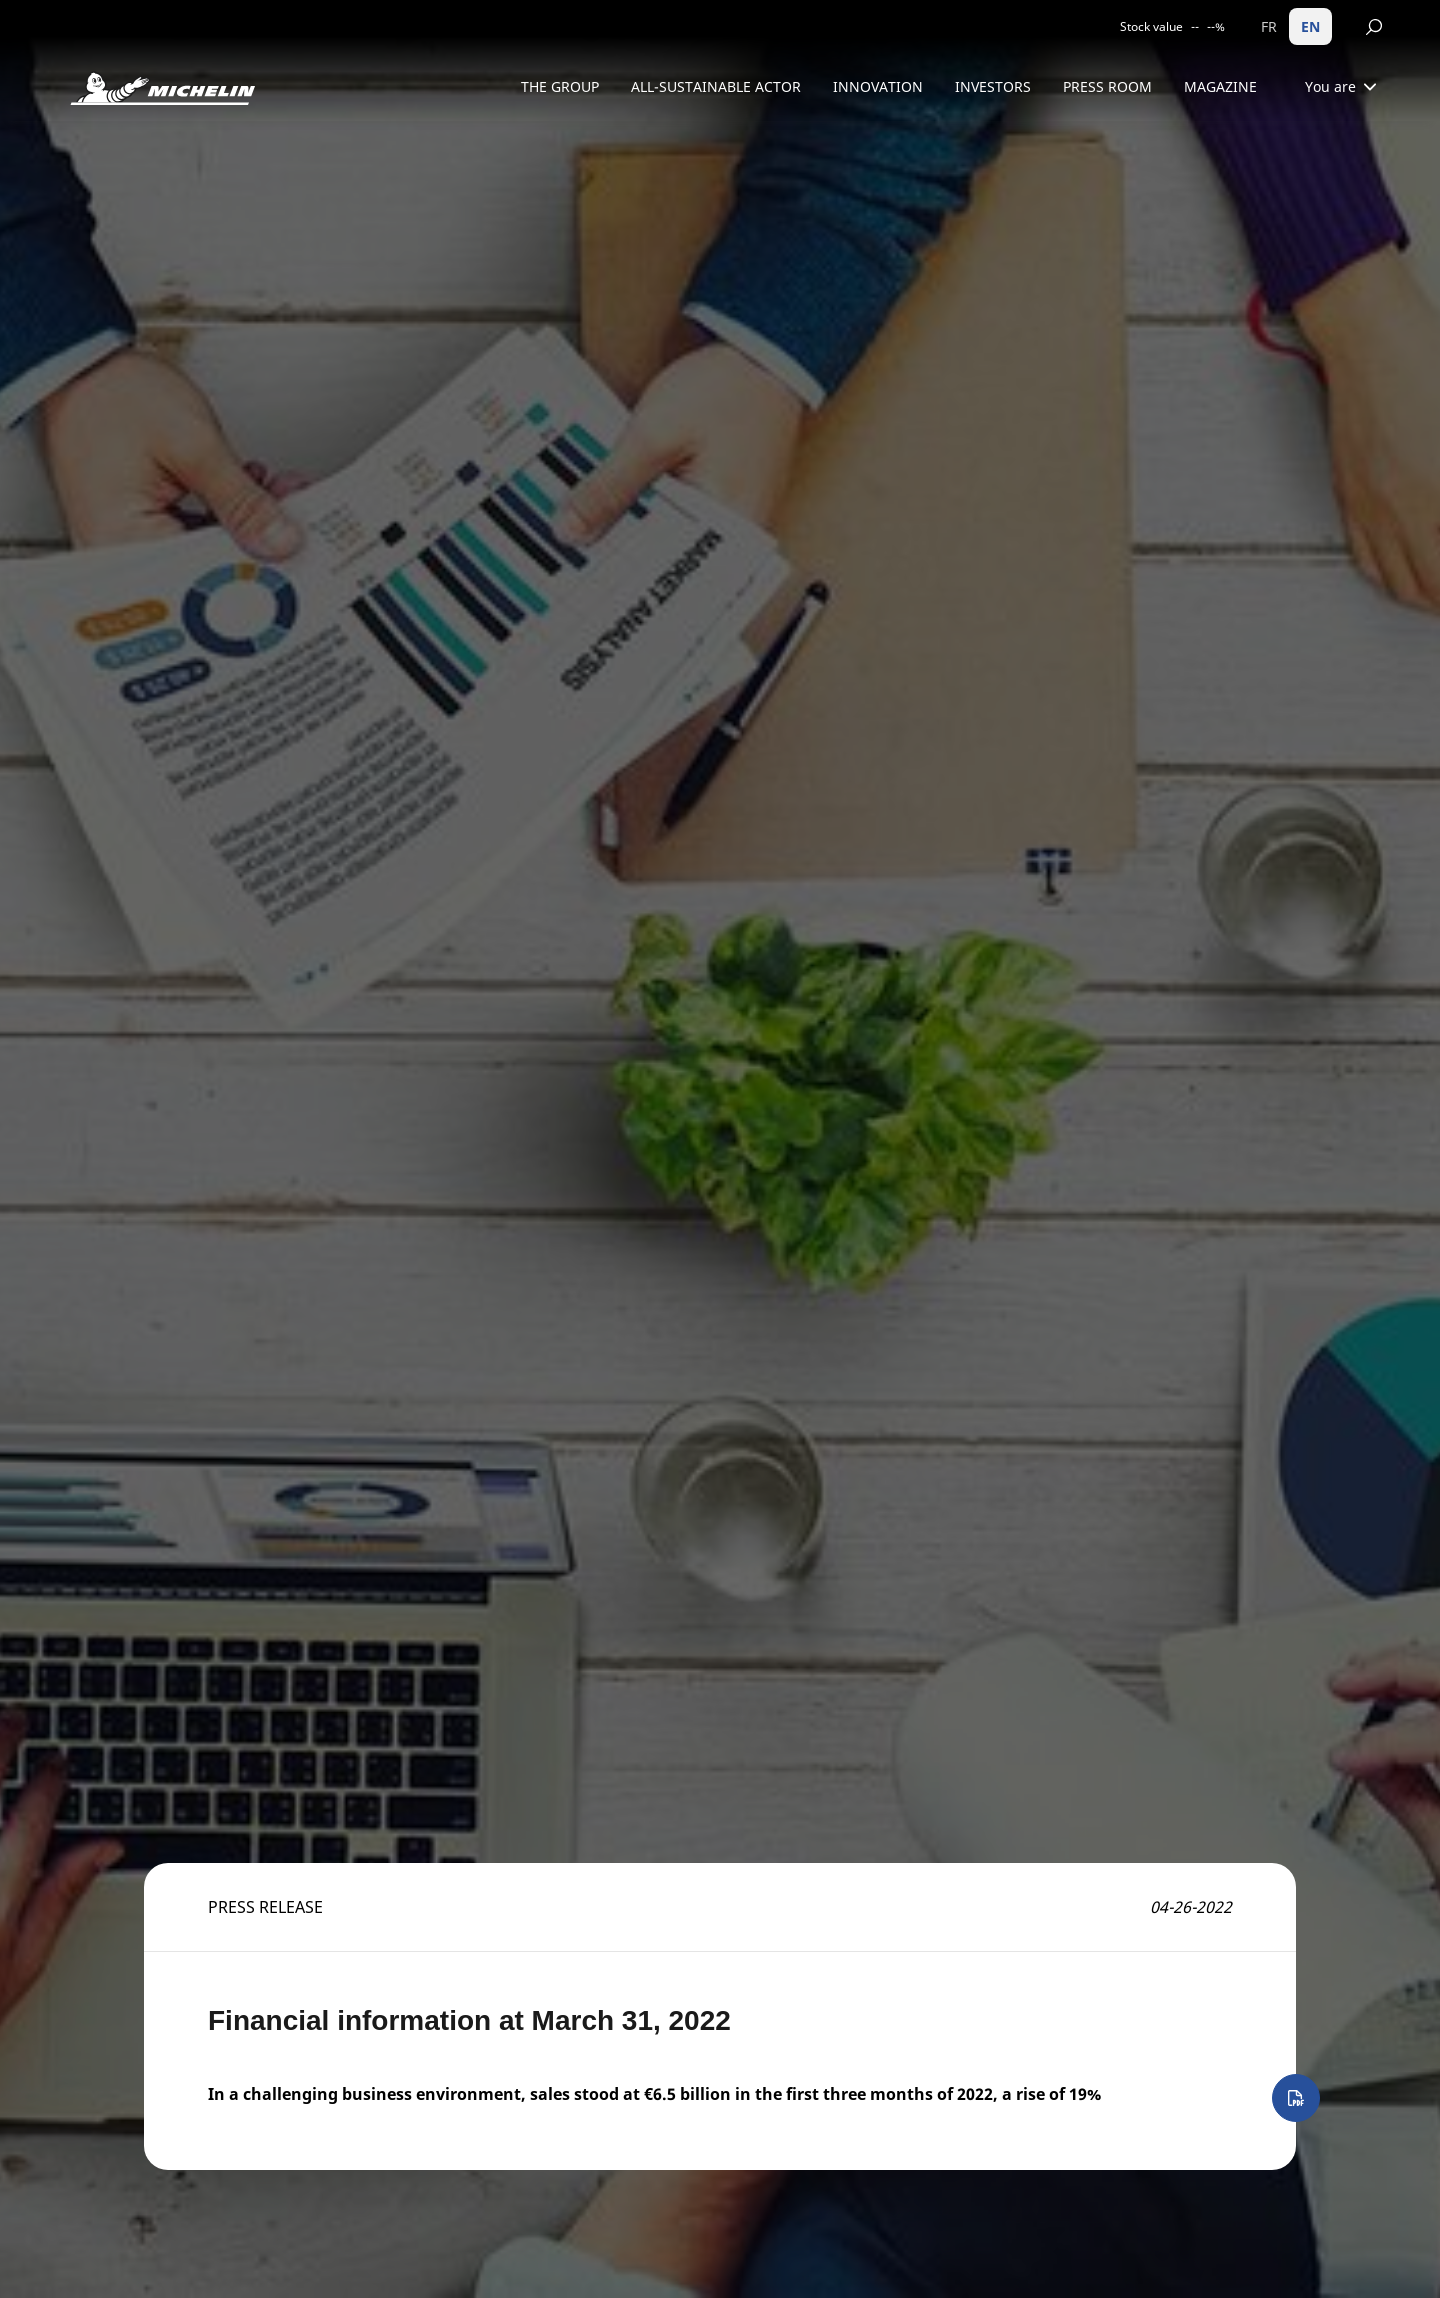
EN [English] (1310, 26)
